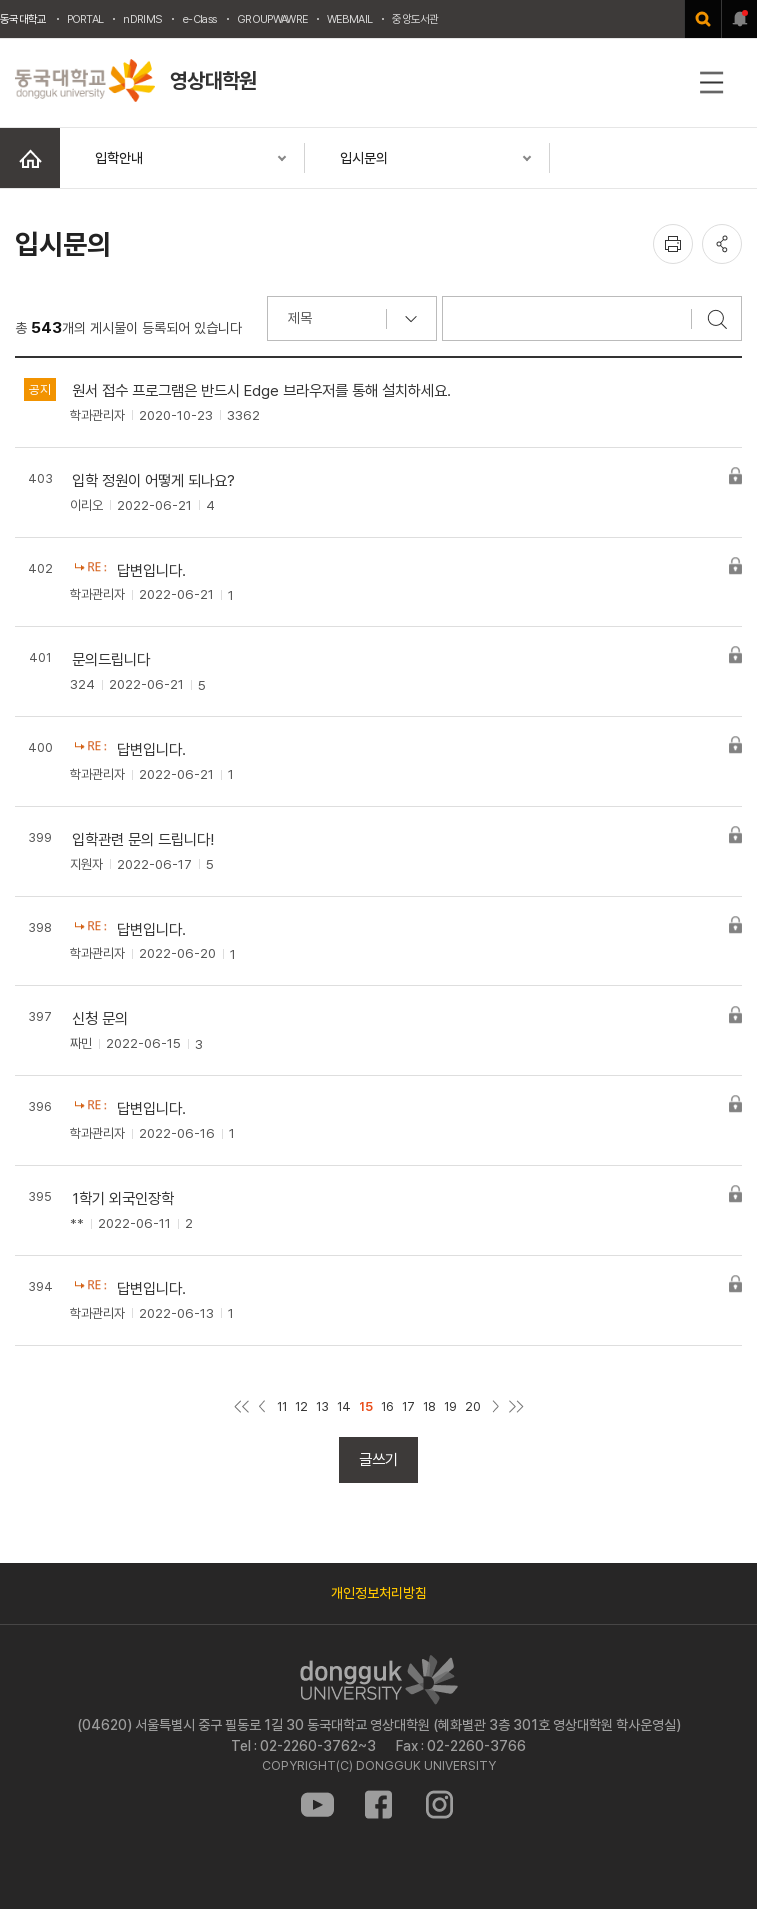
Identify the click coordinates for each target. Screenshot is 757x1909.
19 (450, 1406)
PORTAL (85, 19)
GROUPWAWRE (272, 19)
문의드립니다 (111, 659)
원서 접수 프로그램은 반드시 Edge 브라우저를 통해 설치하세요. (261, 390)
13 (322, 1406)
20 (473, 1406)
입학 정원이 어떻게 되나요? (153, 480)
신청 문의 (100, 1018)
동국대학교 (23, 19)
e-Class (199, 19)
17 (408, 1406)
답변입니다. (151, 570)
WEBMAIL (349, 19)
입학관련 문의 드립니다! (143, 839)
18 (429, 1406)
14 (344, 1406)
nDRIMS (142, 19)
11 (282, 1406)
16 (387, 1406)
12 (301, 1406)
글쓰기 (378, 1459)
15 (366, 1406)
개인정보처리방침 (379, 1593)
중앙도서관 (415, 19)
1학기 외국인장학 (123, 1198)
